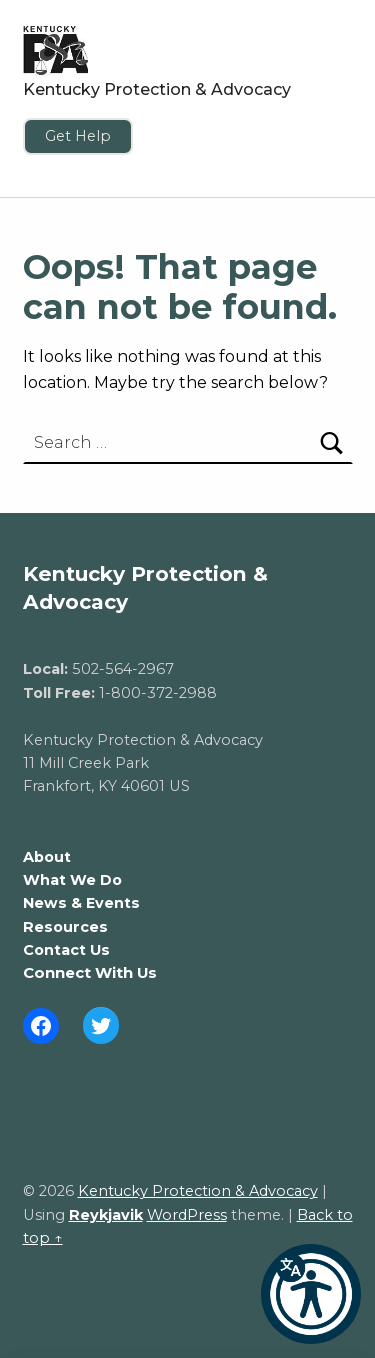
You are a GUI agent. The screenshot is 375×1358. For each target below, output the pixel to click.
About (47, 857)
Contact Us (66, 950)
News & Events (81, 903)
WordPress (187, 1215)
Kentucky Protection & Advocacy (157, 89)
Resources (65, 927)
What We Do (72, 880)
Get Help (78, 136)
